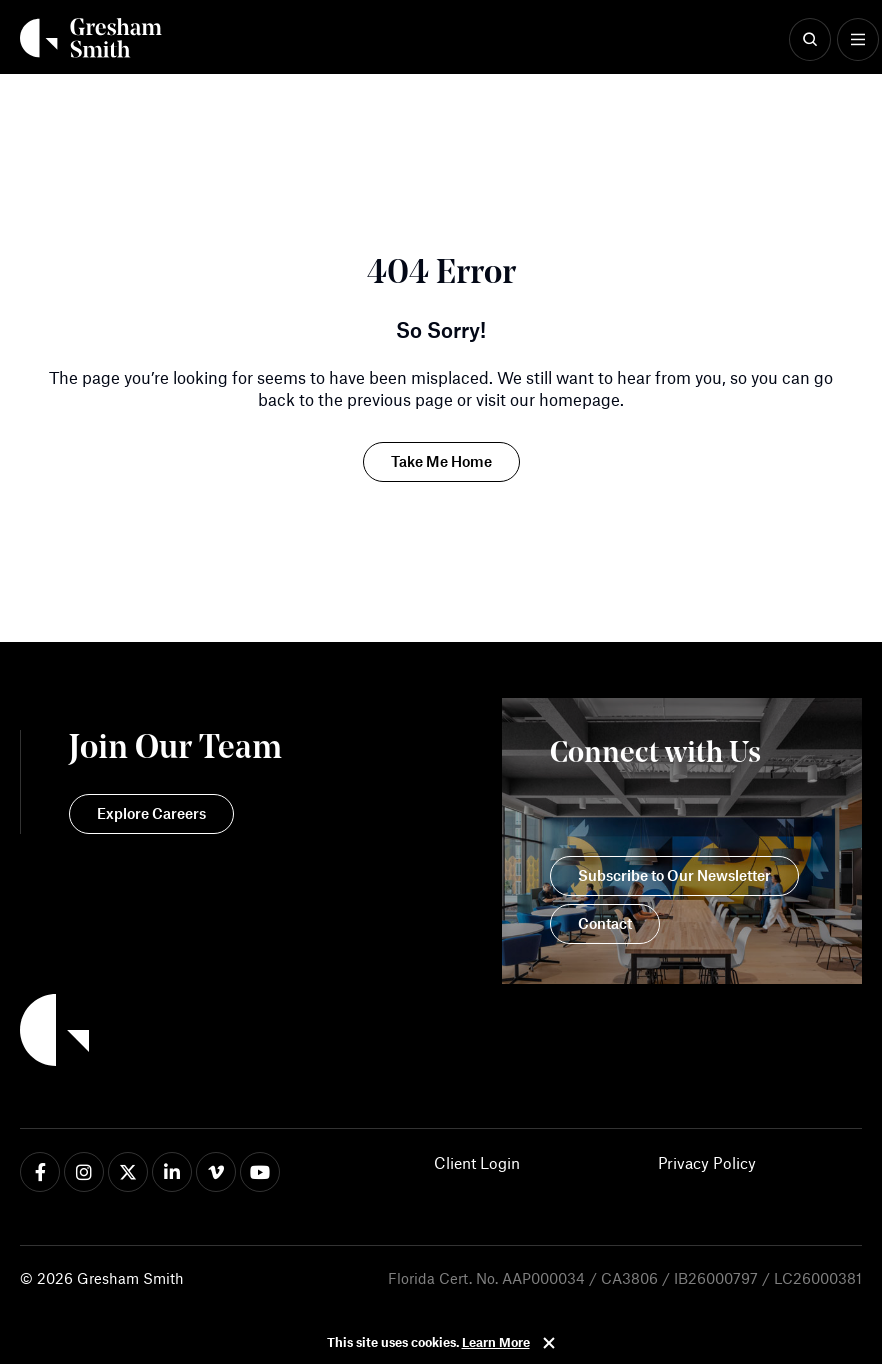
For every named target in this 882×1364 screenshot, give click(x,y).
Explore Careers (151, 813)
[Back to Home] (151, 1033)
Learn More (496, 1342)
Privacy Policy (707, 1162)
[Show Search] (810, 40)
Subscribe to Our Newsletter (674, 875)
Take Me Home (441, 461)
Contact (605, 923)
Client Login (477, 1162)
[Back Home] (91, 38)
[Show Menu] (858, 40)
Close (549, 1343)
